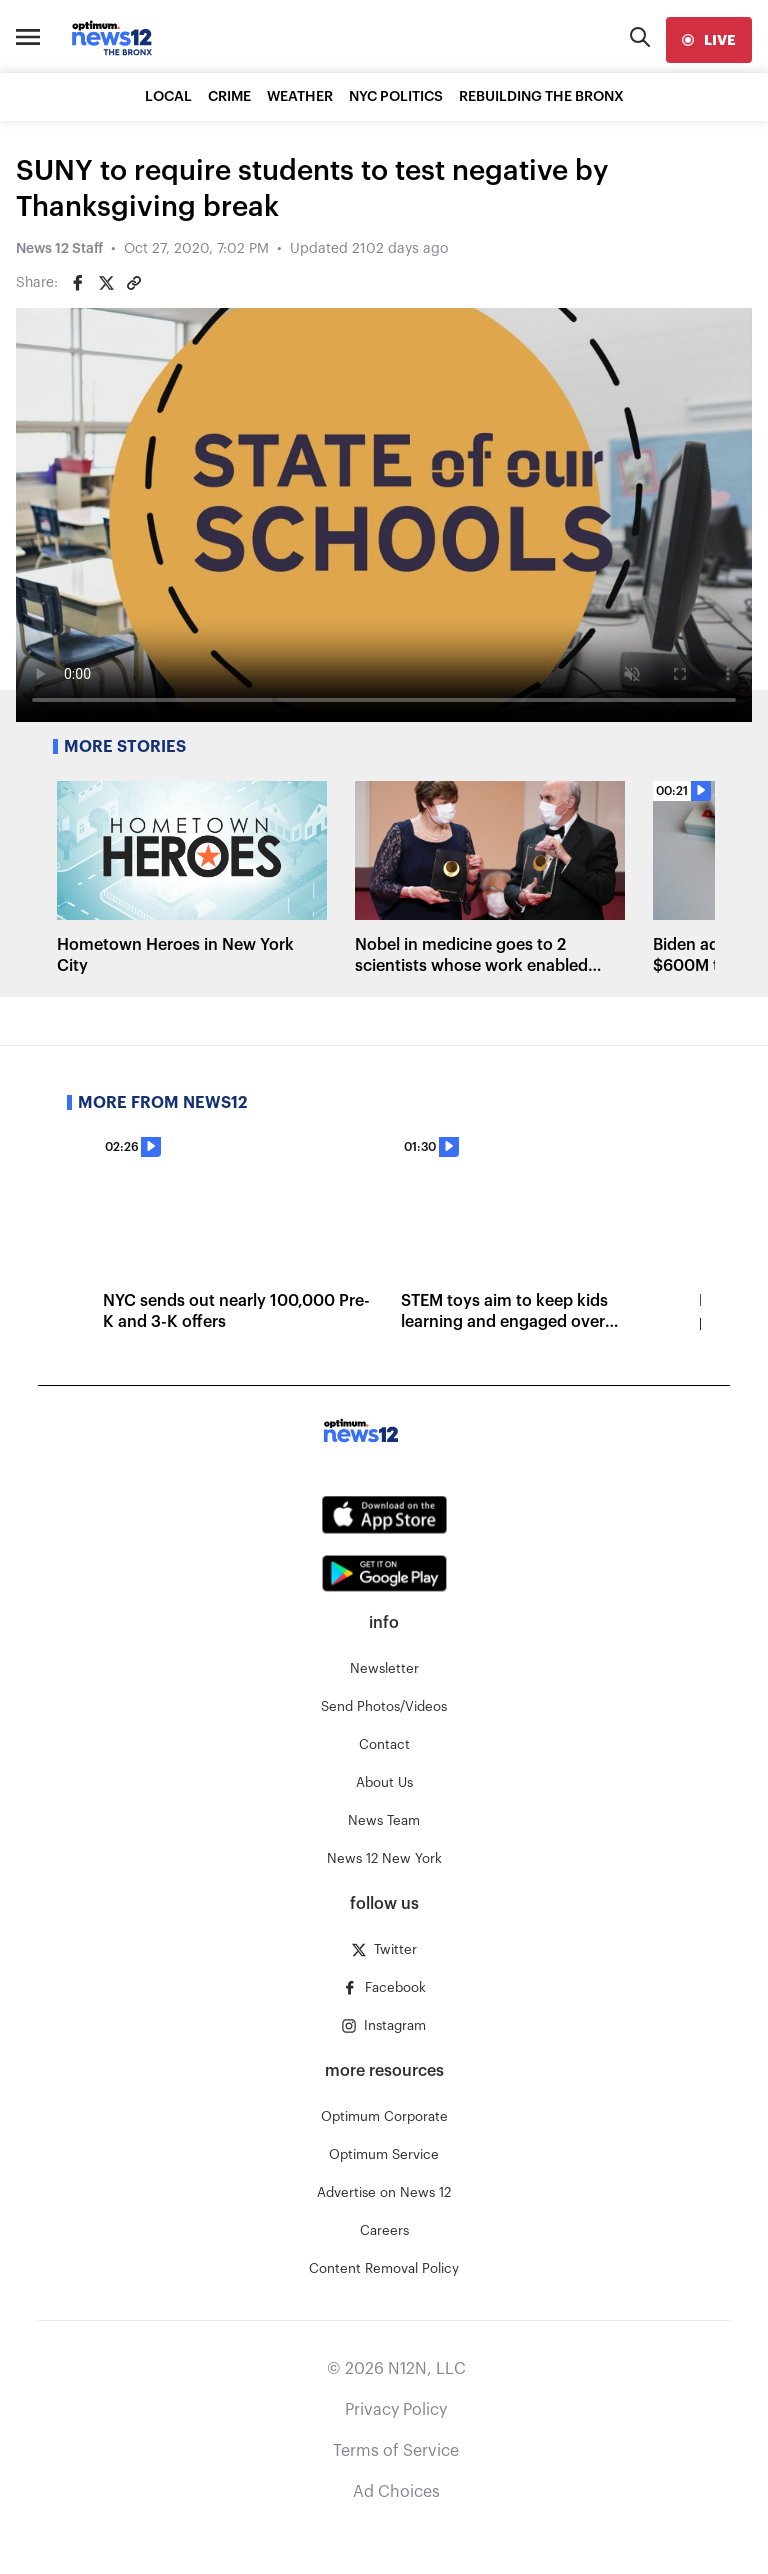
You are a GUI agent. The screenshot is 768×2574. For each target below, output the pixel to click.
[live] (709, 40)
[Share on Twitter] (106, 283)
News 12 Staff (59, 249)
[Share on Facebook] (78, 283)
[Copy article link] (134, 283)
